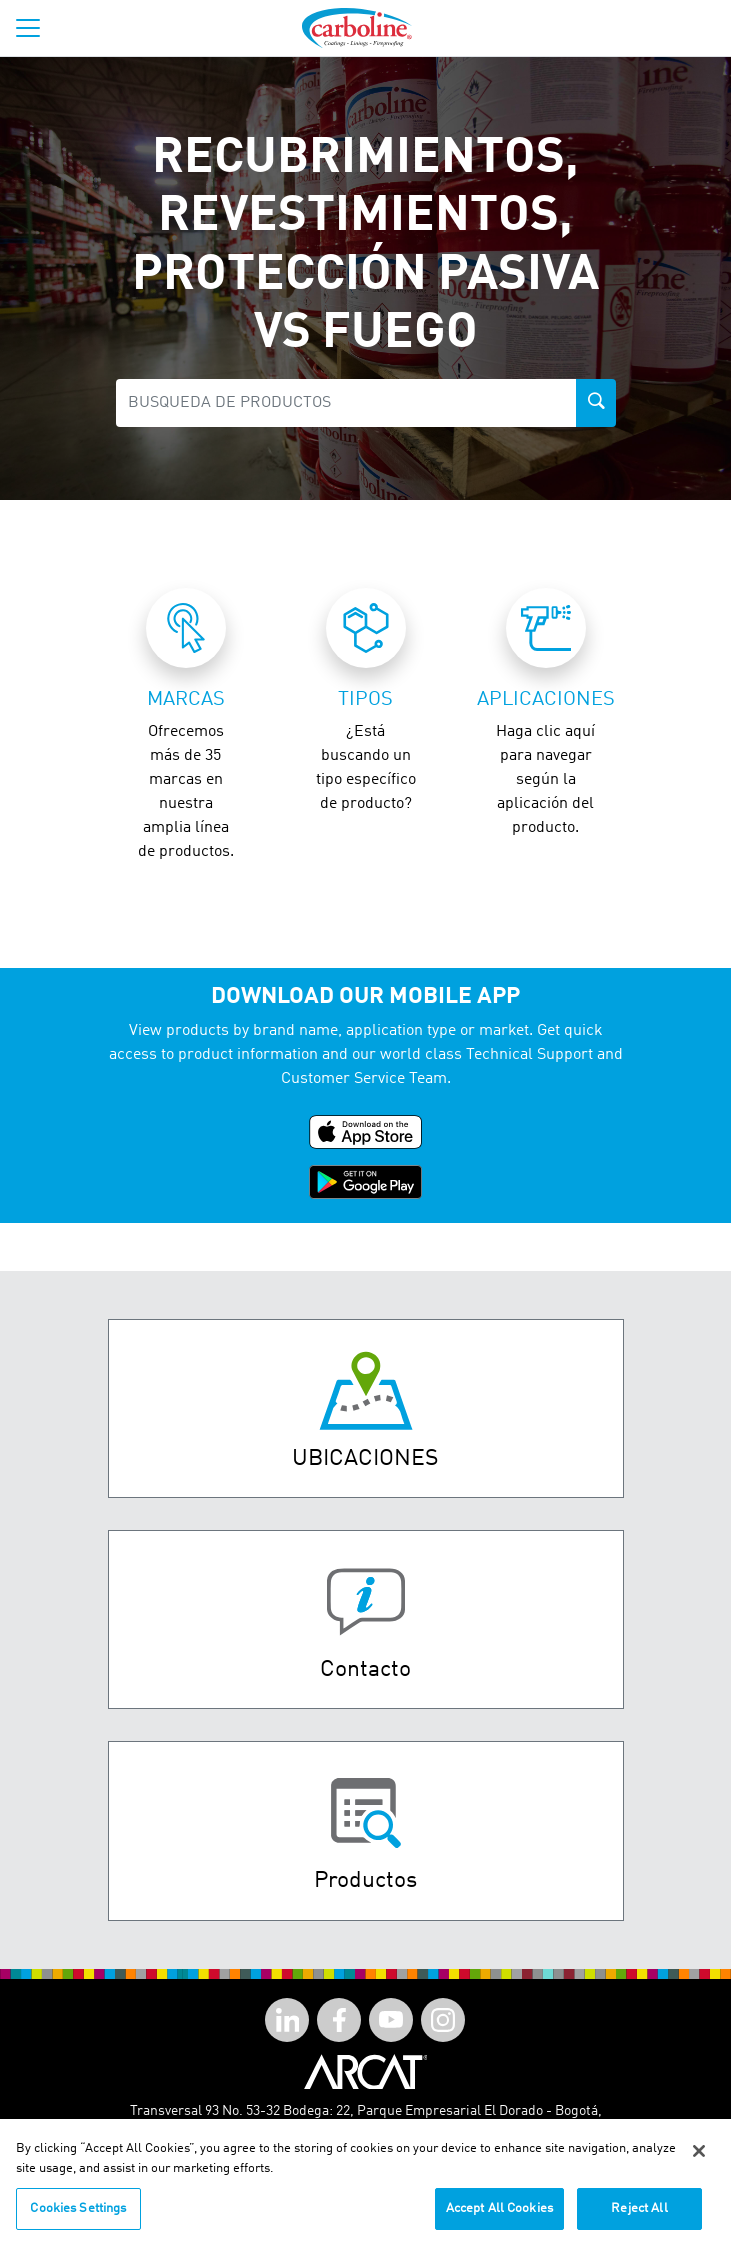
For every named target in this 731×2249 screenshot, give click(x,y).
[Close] (699, 2161)
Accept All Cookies (499, 2218)
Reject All (639, 2218)
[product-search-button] (596, 403)
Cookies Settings (78, 2218)
